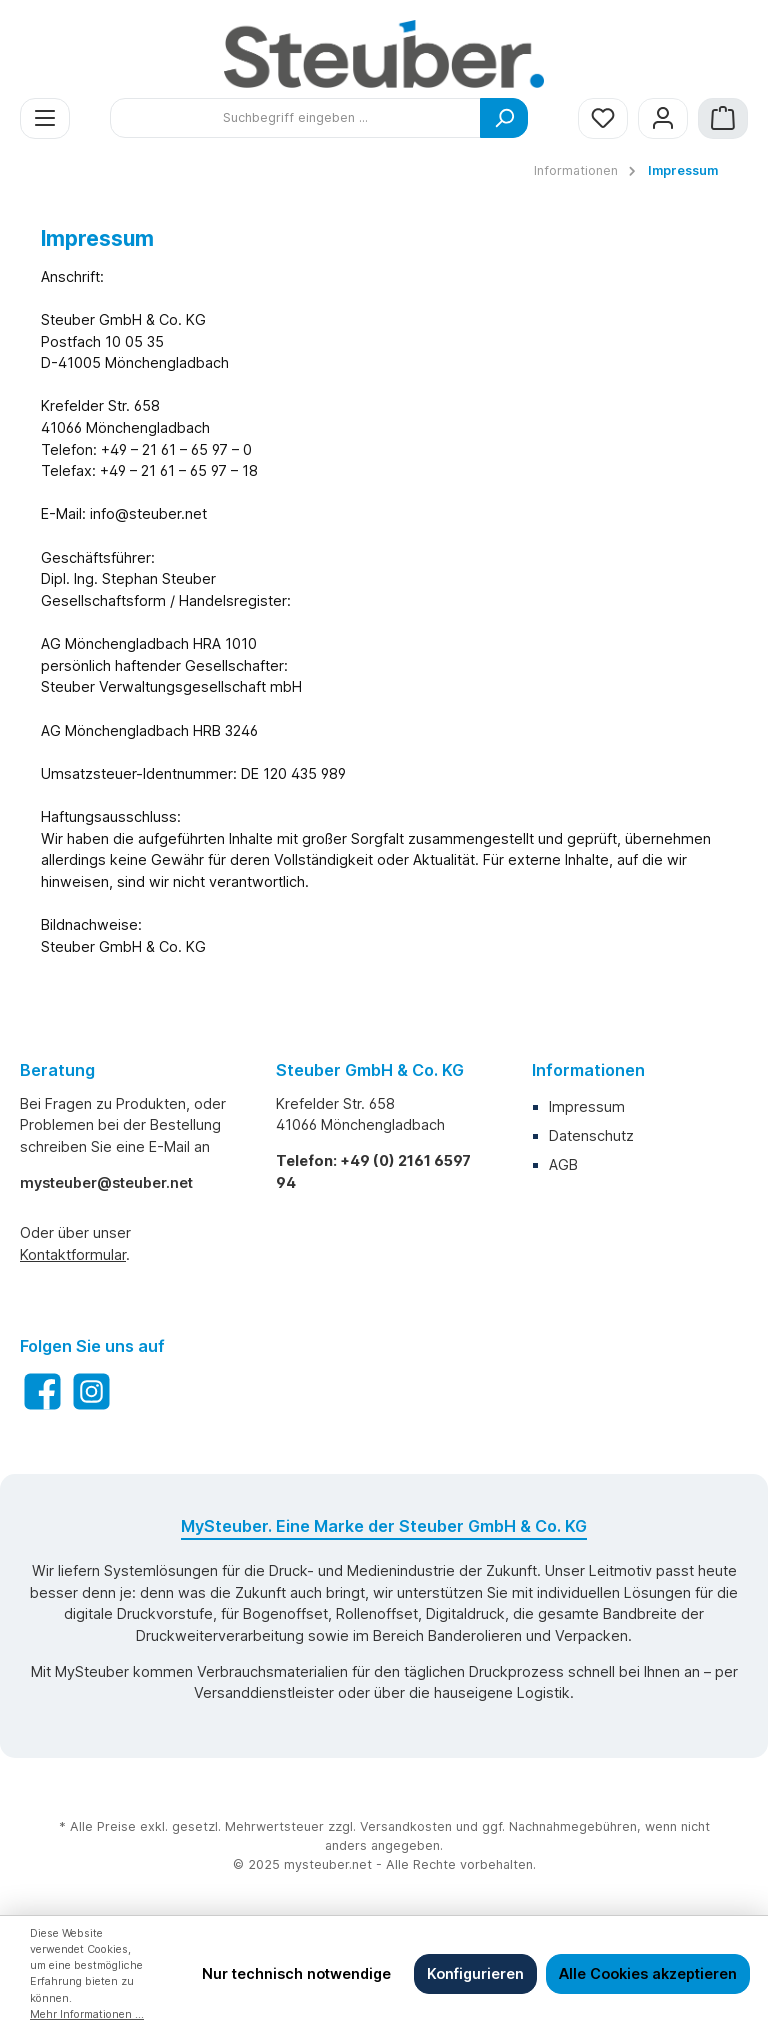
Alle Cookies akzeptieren (648, 1973)
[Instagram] (91, 1391)
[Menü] (45, 118)
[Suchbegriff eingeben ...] (295, 118)
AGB (563, 1164)
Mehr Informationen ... (87, 2014)
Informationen (588, 1070)
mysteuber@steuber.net (106, 1182)
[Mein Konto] (663, 118)
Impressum (587, 1106)
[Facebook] (42, 1391)
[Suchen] (504, 118)
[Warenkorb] (723, 118)
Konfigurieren (475, 1973)
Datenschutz (591, 1135)
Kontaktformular (73, 1254)
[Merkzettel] (603, 118)
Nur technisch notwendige (296, 1973)
